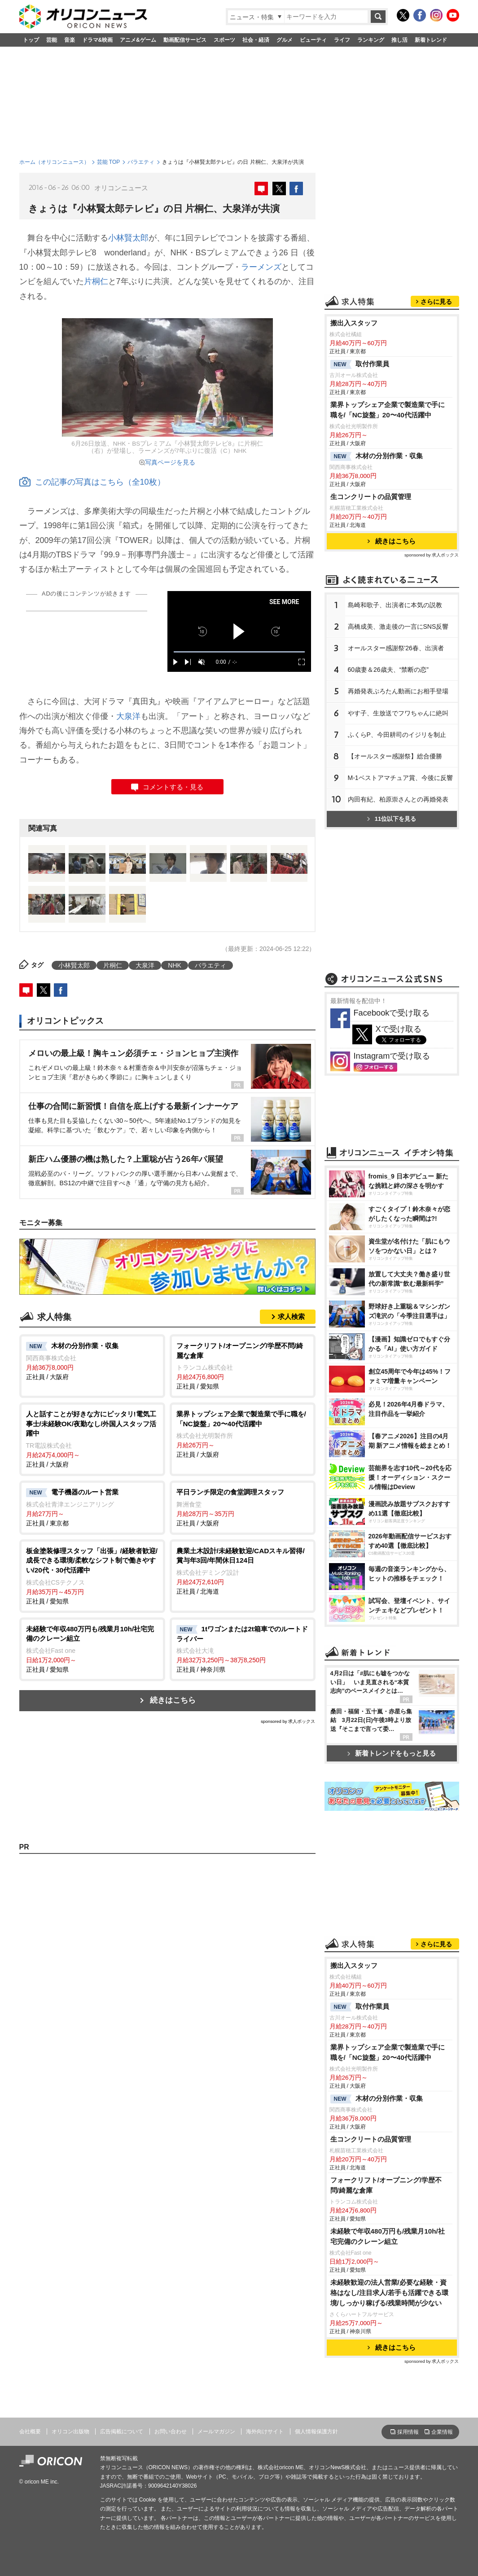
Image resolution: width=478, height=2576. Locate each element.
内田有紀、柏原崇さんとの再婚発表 (398, 799)
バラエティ (140, 162)
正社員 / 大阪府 (92, 1360)
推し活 (399, 40)
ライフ (342, 40)
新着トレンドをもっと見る (391, 1753)
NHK (174, 965)
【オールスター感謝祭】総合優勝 (395, 756)
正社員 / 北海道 (242, 1570)
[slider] (239, 652)
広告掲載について (121, 2431)
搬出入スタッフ (353, 323)
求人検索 (291, 1316)
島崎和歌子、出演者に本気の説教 (395, 605)
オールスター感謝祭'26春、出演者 (396, 648)
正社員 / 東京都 (92, 1507)
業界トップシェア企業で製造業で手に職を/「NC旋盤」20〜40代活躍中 (387, 410)
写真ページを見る (170, 462)
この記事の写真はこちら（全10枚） (92, 482)
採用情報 (408, 2432)
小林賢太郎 (128, 237)
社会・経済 (255, 40)
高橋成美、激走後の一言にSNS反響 (398, 626)
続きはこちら (173, 1700)
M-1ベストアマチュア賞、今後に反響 (400, 777)
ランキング (370, 40)
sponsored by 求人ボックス (288, 1721)
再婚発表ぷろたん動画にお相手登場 (398, 691)
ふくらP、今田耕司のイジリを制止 (397, 734)
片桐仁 (96, 281)
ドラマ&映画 (97, 40)
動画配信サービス (184, 40)
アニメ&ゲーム (138, 40)
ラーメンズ (261, 267)
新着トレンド (431, 40)
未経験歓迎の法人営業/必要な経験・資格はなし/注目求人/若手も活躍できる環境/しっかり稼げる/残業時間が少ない (389, 2292)
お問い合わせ (170, 2431)
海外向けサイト (265, 2431)
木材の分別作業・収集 (376, 456)
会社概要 (30, 2431)
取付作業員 (359, 364)
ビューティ (313, 40)
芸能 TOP (108, 162)
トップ (31, 40)
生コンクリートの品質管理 (370, 496)
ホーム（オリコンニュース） (54, 162)
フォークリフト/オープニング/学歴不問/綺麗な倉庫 (386, 2185)
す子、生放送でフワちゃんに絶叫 (398, 713)
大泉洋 (128, 716)
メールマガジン (216, 2431)
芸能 (51, 40)
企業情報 (442, 2432)
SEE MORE (284, 601)
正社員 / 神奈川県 (242, 1649)
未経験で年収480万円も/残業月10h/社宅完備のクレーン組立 (387, 2236)
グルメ (284, 40)
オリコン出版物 (70, 2431)
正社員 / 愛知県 (242, 1365)
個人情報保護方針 (316, 2431)
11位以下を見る (391, 818)
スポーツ (224, 40)
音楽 (69, 40)
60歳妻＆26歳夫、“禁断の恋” (388, 669)
